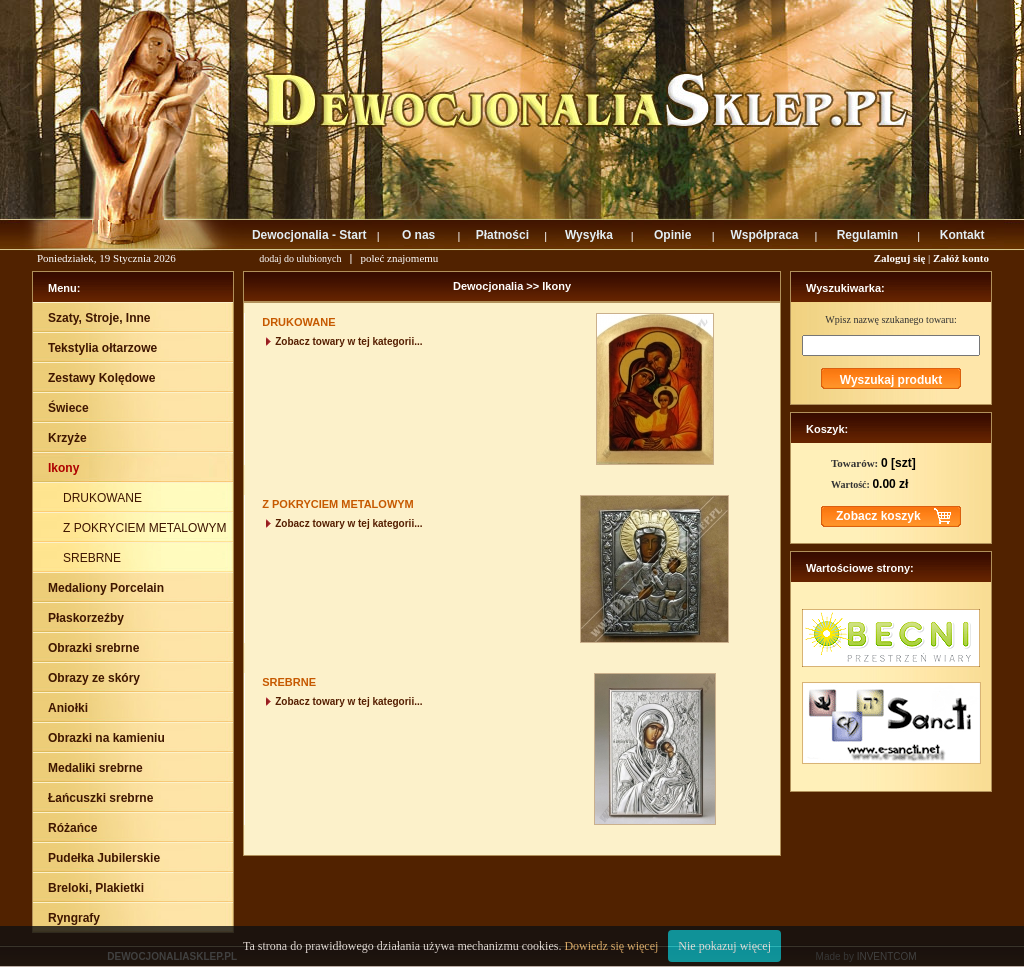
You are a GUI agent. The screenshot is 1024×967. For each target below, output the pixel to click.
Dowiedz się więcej (611, 946)
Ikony (556, 286)
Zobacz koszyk (878, 516)
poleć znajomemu (399, 258)
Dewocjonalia (489, 286)
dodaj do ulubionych (300, 258)
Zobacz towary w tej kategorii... (342, 341)
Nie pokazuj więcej (724, 946)
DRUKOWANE (104, 498)
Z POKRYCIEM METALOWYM (146, 528)
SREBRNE (93, 558)
